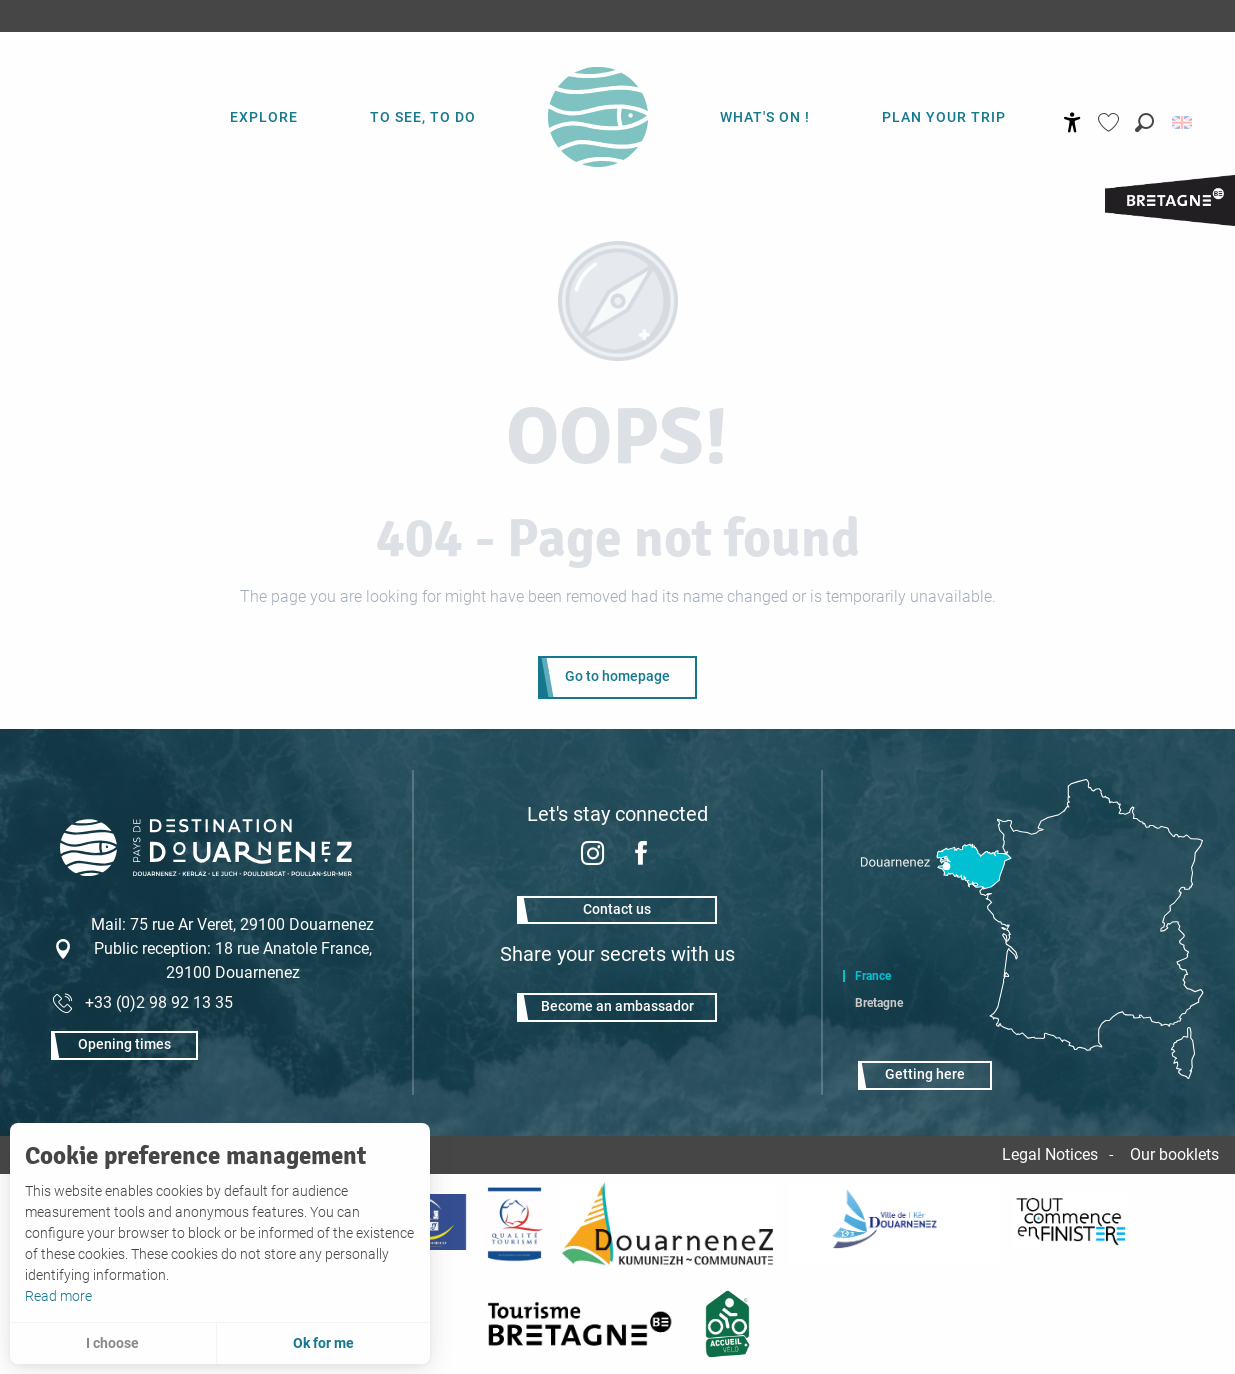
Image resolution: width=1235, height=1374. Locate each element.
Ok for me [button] (323, 1343)
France (873, 976)
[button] (1144, 122)
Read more (58, 1296)
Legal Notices (1050, 1154)
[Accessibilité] (1072, 122)
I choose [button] (112, 1343)
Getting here (925, 1074)
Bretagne (879, 1003)
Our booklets (1174, 1154)
